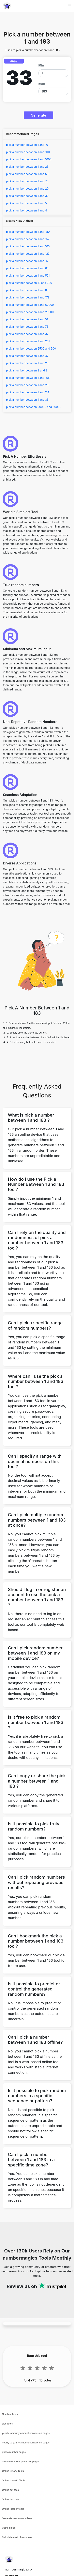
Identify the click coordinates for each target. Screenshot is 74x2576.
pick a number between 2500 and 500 (31, 348)
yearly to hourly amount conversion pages (26, 2433)
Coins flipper (9, 2527)
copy (13, 61)
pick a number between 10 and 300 (29, 282)
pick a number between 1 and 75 (27, 181)
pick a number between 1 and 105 (28, 246)
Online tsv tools (10, 2499)
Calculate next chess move (17, 2537)
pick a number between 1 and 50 (27, 174)
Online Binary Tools (13, 2470)
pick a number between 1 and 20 (27, 188)
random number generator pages (20, 2461)
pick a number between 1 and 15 (27, 261)
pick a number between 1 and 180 (28, 231)
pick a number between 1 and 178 (28, 297)
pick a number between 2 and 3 (26, 370)
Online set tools (11, 2489)
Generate (38, 115)
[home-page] (7, 6)
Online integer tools (13, 2508)
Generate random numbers (17, 2518)
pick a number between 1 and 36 (27, 399)
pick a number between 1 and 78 (27, 326)
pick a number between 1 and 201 (28, 341)
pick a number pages (14, 2452)
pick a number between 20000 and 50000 (33, 407)
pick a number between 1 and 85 (27, 290)
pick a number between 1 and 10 (27, 144)
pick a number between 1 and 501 (28, 275)
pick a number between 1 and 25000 (30, 312)
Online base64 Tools (13, 2480)
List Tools (7, 2423)
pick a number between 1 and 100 (28, 152)
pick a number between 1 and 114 (27, 392)
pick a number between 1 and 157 (28, 239)
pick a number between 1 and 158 (28, 377)
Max (41, 84)
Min (41, 65)
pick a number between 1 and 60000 (30, 304)
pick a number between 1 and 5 (26, 203)
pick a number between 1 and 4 (26, 210)
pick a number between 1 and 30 (27, 195)
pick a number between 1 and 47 (27, 355)
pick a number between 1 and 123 (28, 253)
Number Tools (10, 2414)
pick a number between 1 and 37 (27, 334)
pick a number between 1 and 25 (27, 166)
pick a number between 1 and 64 (27, 268)
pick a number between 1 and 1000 (29, 159)
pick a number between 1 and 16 (27, 319)
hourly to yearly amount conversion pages (26, 2442)
